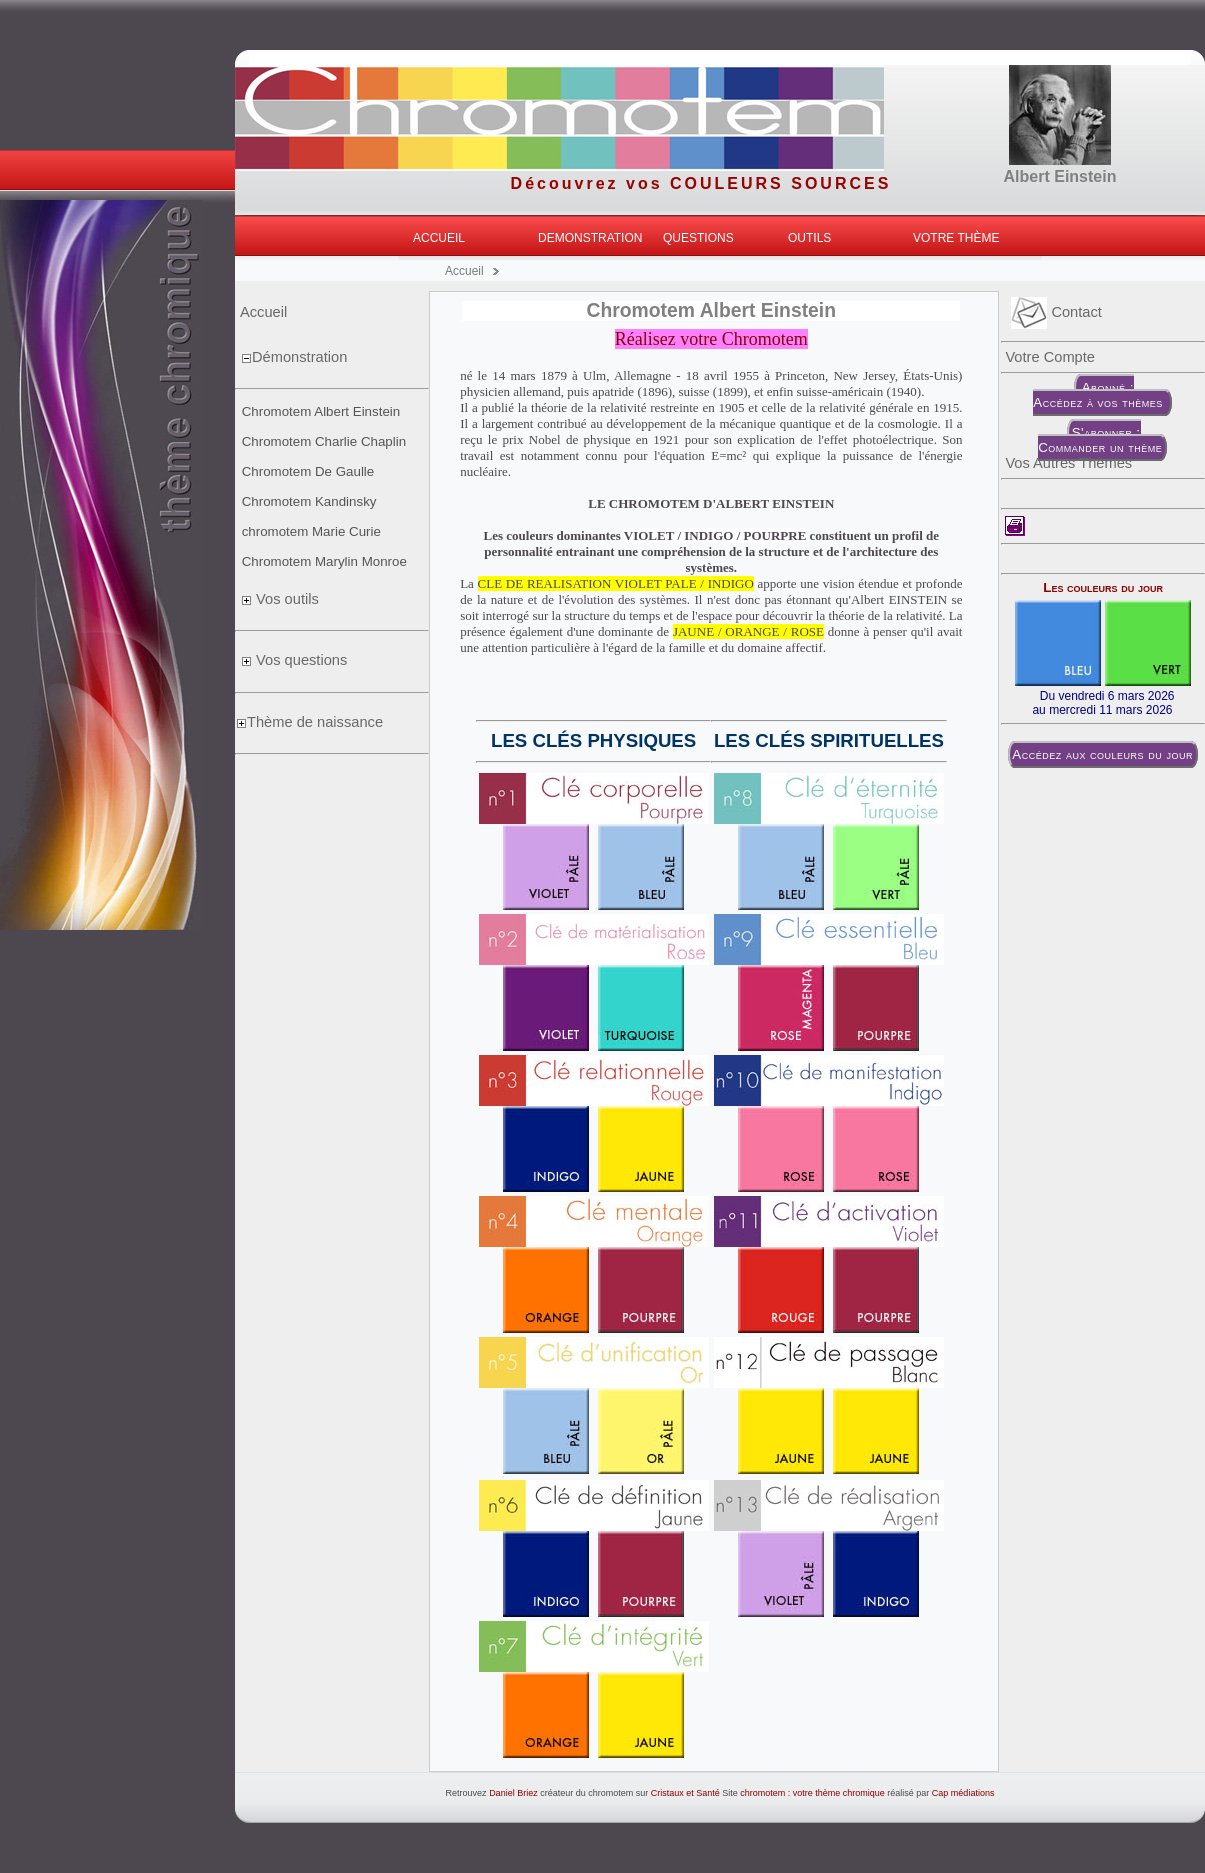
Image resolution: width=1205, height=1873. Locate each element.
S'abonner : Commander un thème (1100, 440)
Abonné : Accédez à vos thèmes (1100, 395)
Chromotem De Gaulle (308, 471)
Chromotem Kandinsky (309, 501)
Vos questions (299, 660)
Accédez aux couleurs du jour (1102, 754)
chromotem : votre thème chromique (812, 1793)
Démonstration (299, 357)
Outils (809, 238)
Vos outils (285, 599)
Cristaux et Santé (685, 1793)
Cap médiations (963, 1793)
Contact (1056, 312)
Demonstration (590, 238)
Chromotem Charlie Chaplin (324, 441)
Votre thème (956, 238)
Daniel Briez (513, 1793)
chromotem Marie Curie (311, 531)
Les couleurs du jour (1103, 587)
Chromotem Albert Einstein (321, 411)
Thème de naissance (315, 722)
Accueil (439, 238)
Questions (698, 238)
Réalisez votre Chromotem (711, 339)
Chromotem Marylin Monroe (324, 561)
